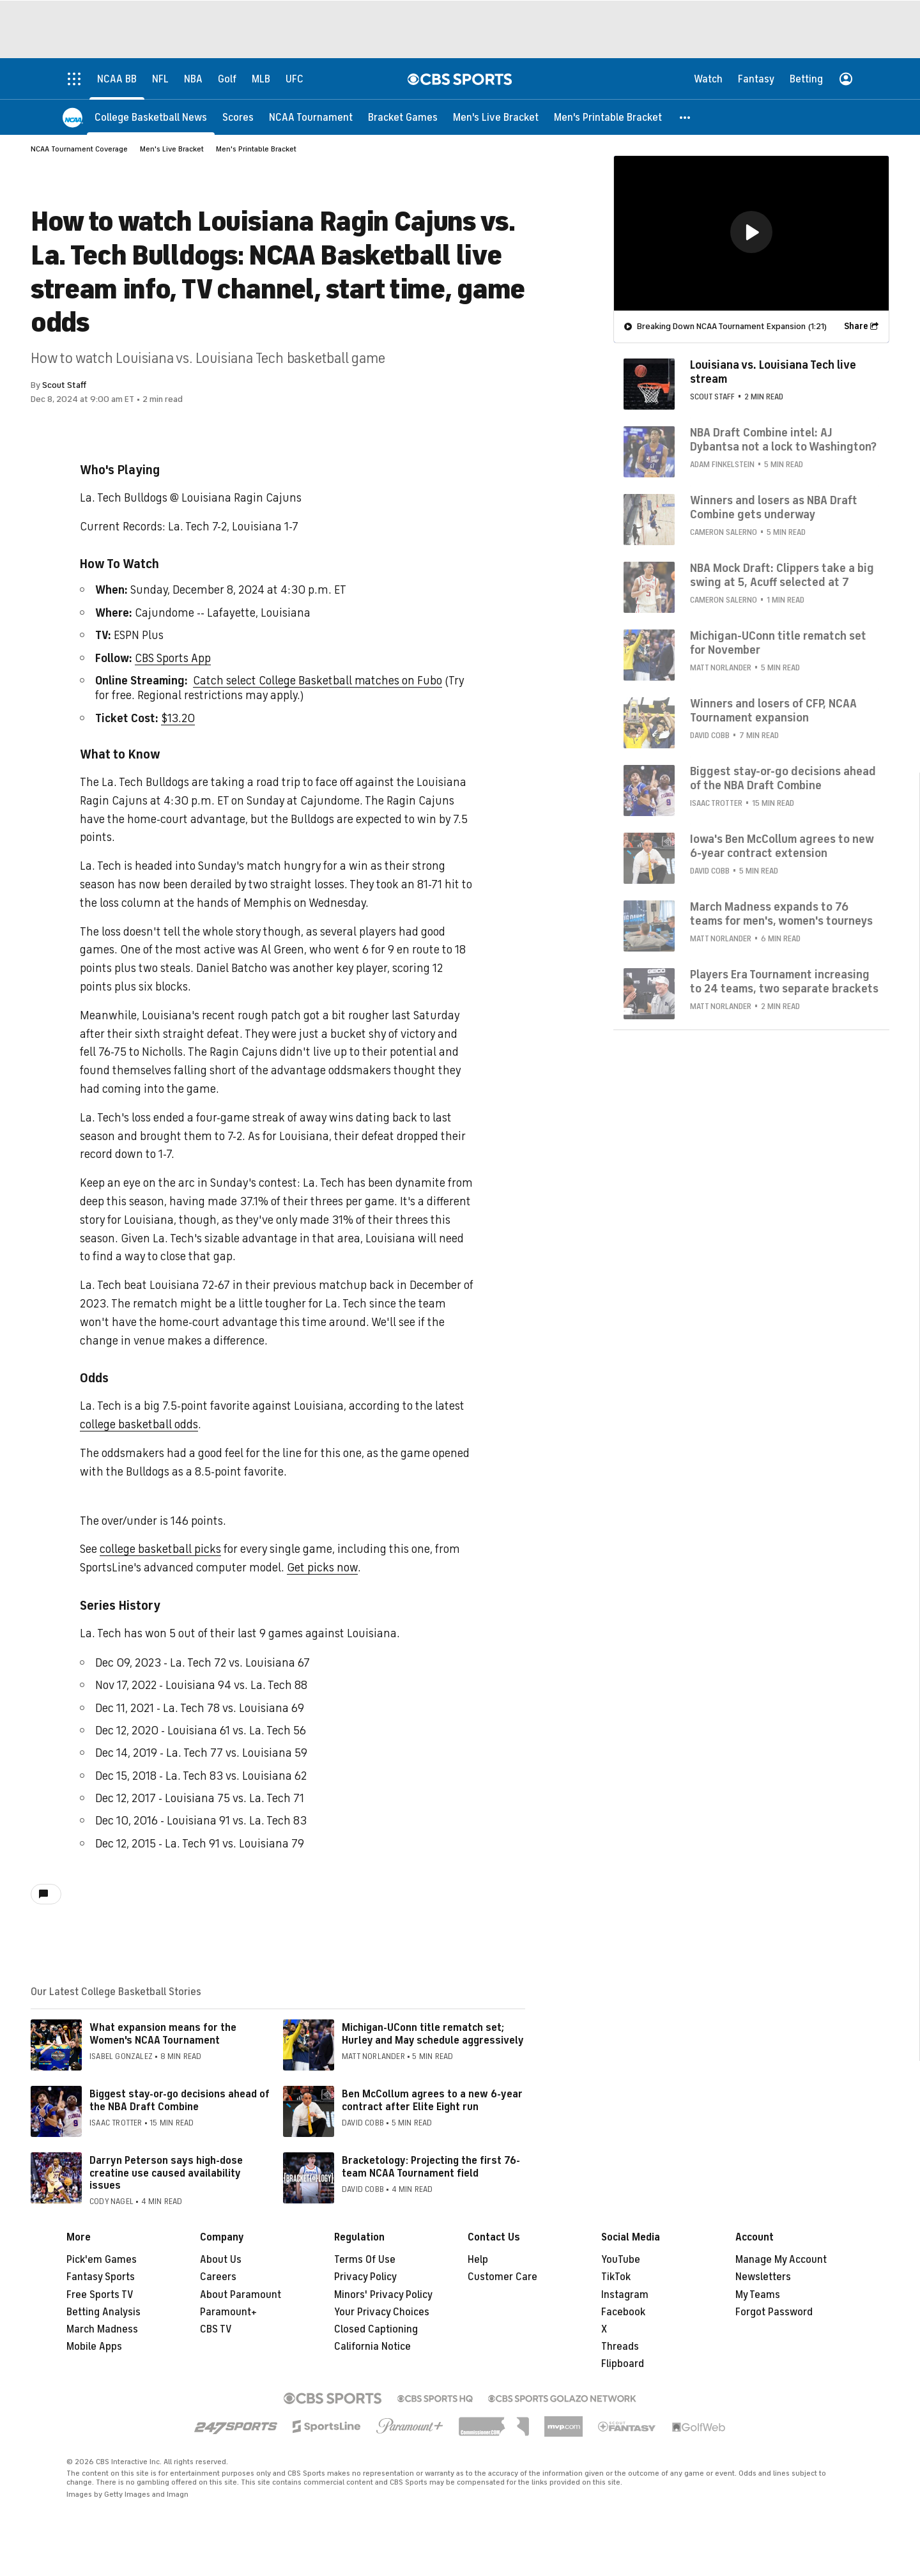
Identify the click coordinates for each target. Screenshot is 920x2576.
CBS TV (216, 2329)
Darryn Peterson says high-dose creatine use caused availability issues (166, 2172)
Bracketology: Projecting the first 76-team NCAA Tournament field (431, 2166)
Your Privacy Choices (381, 2312)
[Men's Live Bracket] (495, 116)
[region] (751, 232)
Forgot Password (774, 2312)
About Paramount (240, 2294)
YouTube (620, 2259)
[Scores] (238, 116)
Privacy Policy (365, 2277)
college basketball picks (160, 1549)
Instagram (624, 2294)
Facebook (623, 2312)
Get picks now (322, 1568)
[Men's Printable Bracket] (608, 116)
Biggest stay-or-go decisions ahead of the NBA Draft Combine (179, 2100)
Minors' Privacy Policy (383, 2294)
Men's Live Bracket (172, 148)
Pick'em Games (101, 2259)
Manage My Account (781, 2259)
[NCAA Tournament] (310, 116)
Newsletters (763, 2277)
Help (478, 2259)
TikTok (616, 2277)
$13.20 (178, 718)
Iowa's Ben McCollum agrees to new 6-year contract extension (781, 845)
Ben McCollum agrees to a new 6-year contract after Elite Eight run (432, 2100)
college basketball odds (139, 1424)
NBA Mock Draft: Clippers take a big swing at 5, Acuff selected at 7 (782, 574)
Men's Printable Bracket (256, 148)
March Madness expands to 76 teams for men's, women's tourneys (781, 913)
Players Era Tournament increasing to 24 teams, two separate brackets (784, 981)
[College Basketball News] (151, 116)
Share (856, 325)
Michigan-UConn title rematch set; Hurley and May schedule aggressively (433, 2033)
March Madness (102, 2329)
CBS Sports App (173, 658)
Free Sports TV (100, 2294)
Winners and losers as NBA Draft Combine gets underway (773, 507)
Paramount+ (228, 2312)
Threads (620, 2346)
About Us (220, 2259)
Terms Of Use (364, 2259)
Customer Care (502, 2277)
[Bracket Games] (402, 116)
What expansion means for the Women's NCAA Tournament (162, 2033)
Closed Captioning (376, 2329)
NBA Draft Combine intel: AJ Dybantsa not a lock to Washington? (783, 439)
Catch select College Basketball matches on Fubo (318, 681)
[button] (686, 116)
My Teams (757, 2294)
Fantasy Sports (100, 2277)
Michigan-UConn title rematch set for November (778, 642)
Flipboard (622, 2363)
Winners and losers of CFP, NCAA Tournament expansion (773, 710)
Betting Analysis (103, 2312)
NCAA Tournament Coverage (79, 148)
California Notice (372, 2346)
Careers (218, 2277)
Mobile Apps (94, 2346)
